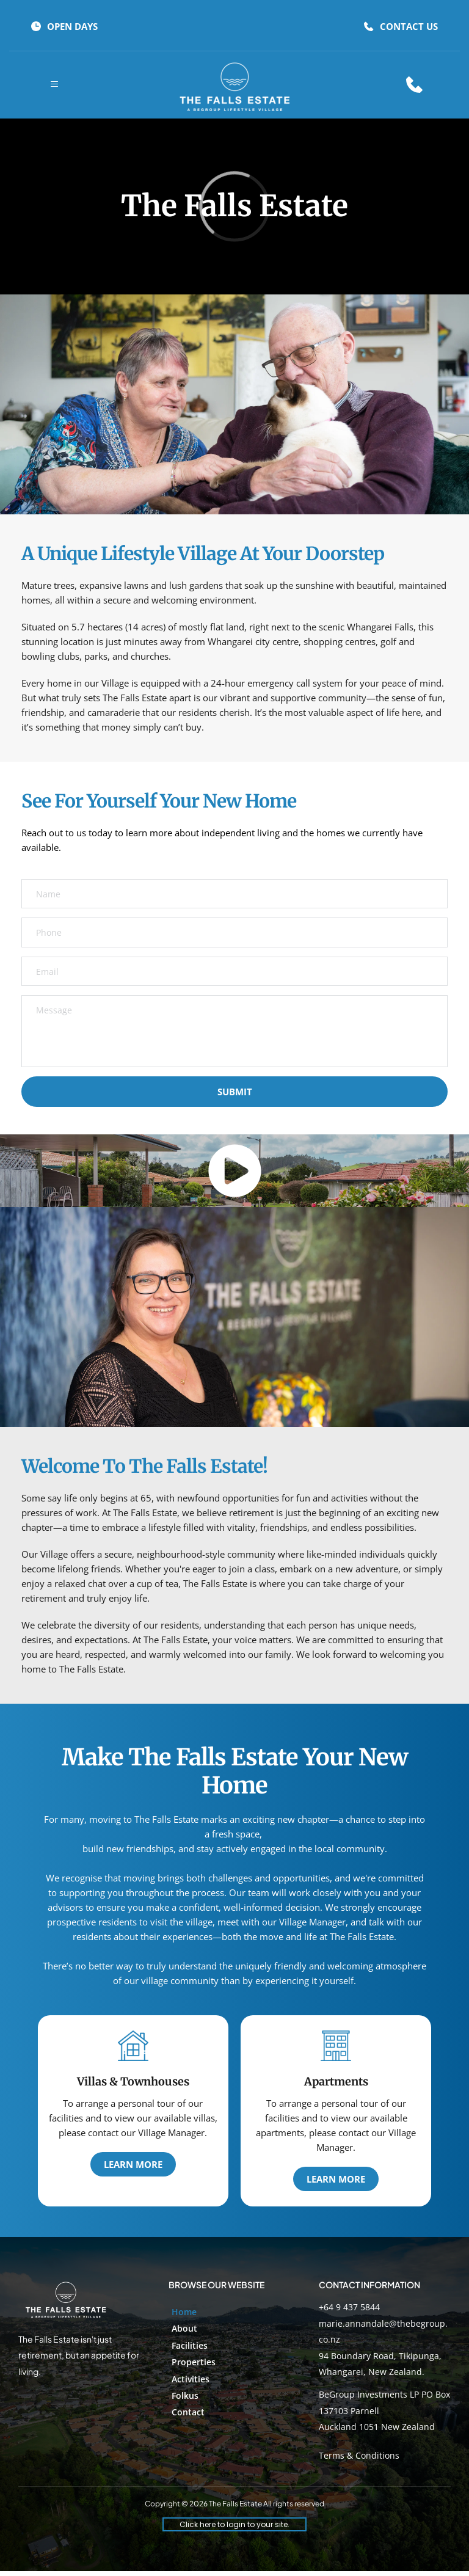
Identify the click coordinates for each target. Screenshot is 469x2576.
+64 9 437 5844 (349, 2311)
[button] (54, 84)
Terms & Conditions (359, 2459)
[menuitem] (234, 2316)
